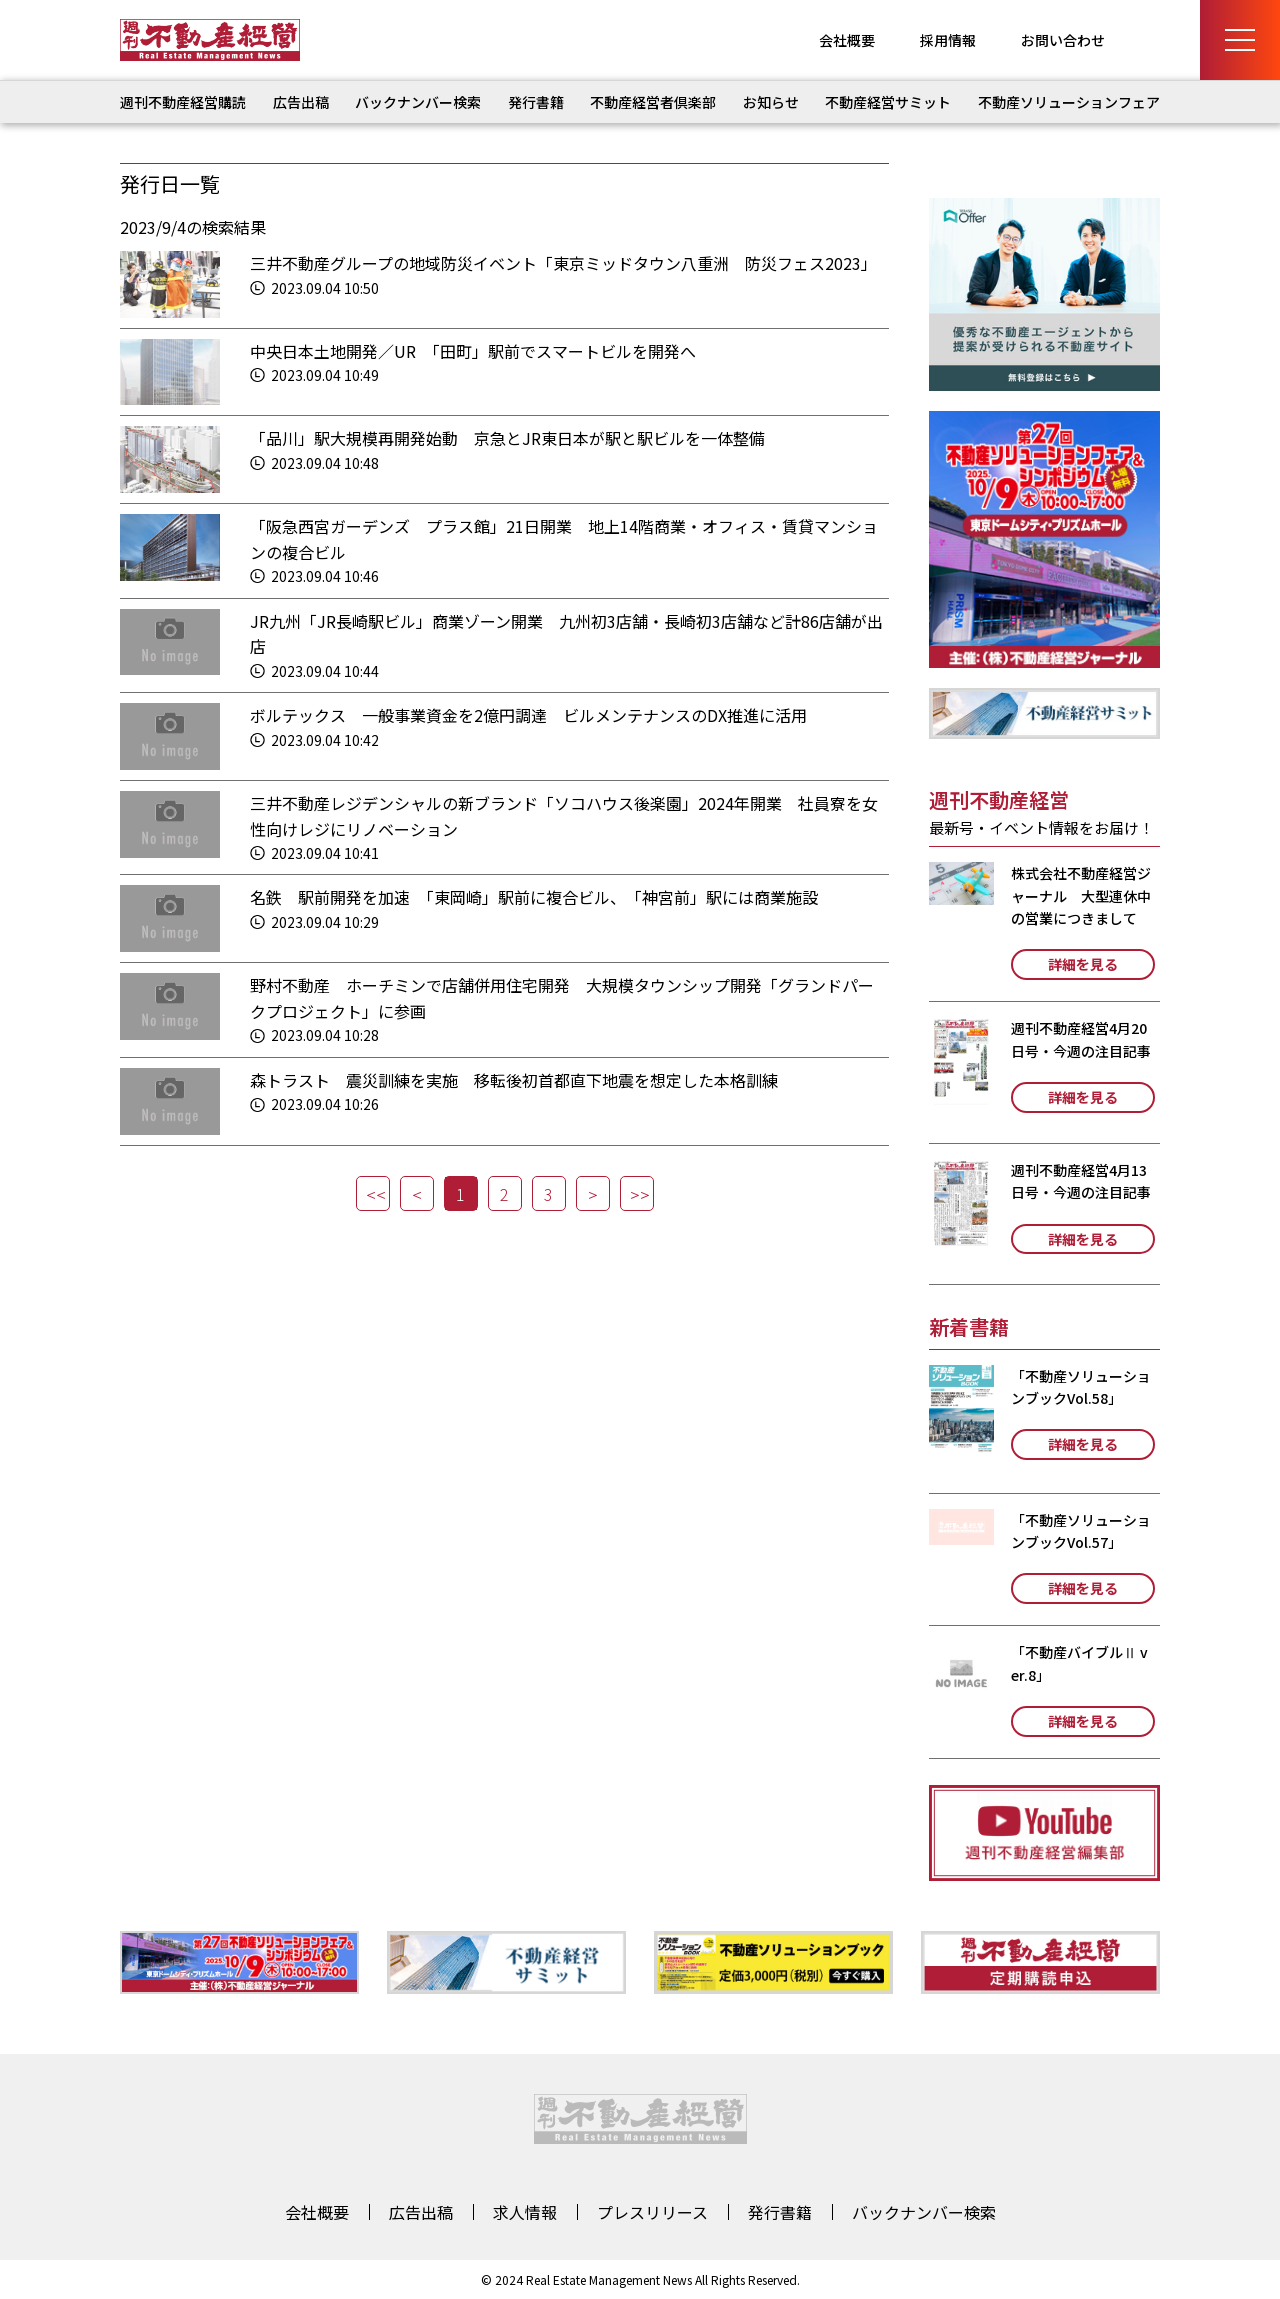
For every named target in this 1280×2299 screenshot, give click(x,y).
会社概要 (847, 40)
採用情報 (948, 40)
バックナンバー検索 (418, 102)
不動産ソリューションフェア (1069, 102)
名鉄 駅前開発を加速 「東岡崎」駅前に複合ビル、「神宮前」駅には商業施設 (534, 897)
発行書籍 (536, 102)
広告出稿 (301, 102)
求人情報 (525, 2212)
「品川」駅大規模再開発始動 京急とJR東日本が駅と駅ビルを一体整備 (507, 438)
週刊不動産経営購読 (183, 102)
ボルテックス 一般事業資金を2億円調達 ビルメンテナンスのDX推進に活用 (528, 715)
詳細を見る (1083, 964)
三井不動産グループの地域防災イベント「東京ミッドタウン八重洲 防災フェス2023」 (563, 263)
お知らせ (771, 102)
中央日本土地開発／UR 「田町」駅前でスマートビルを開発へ (473, 351)
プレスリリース (652, 2212)
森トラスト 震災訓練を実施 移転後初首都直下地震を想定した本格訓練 (514, 1080)
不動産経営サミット (888, 102)
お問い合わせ (1063, 40)
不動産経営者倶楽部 (653, 102)
